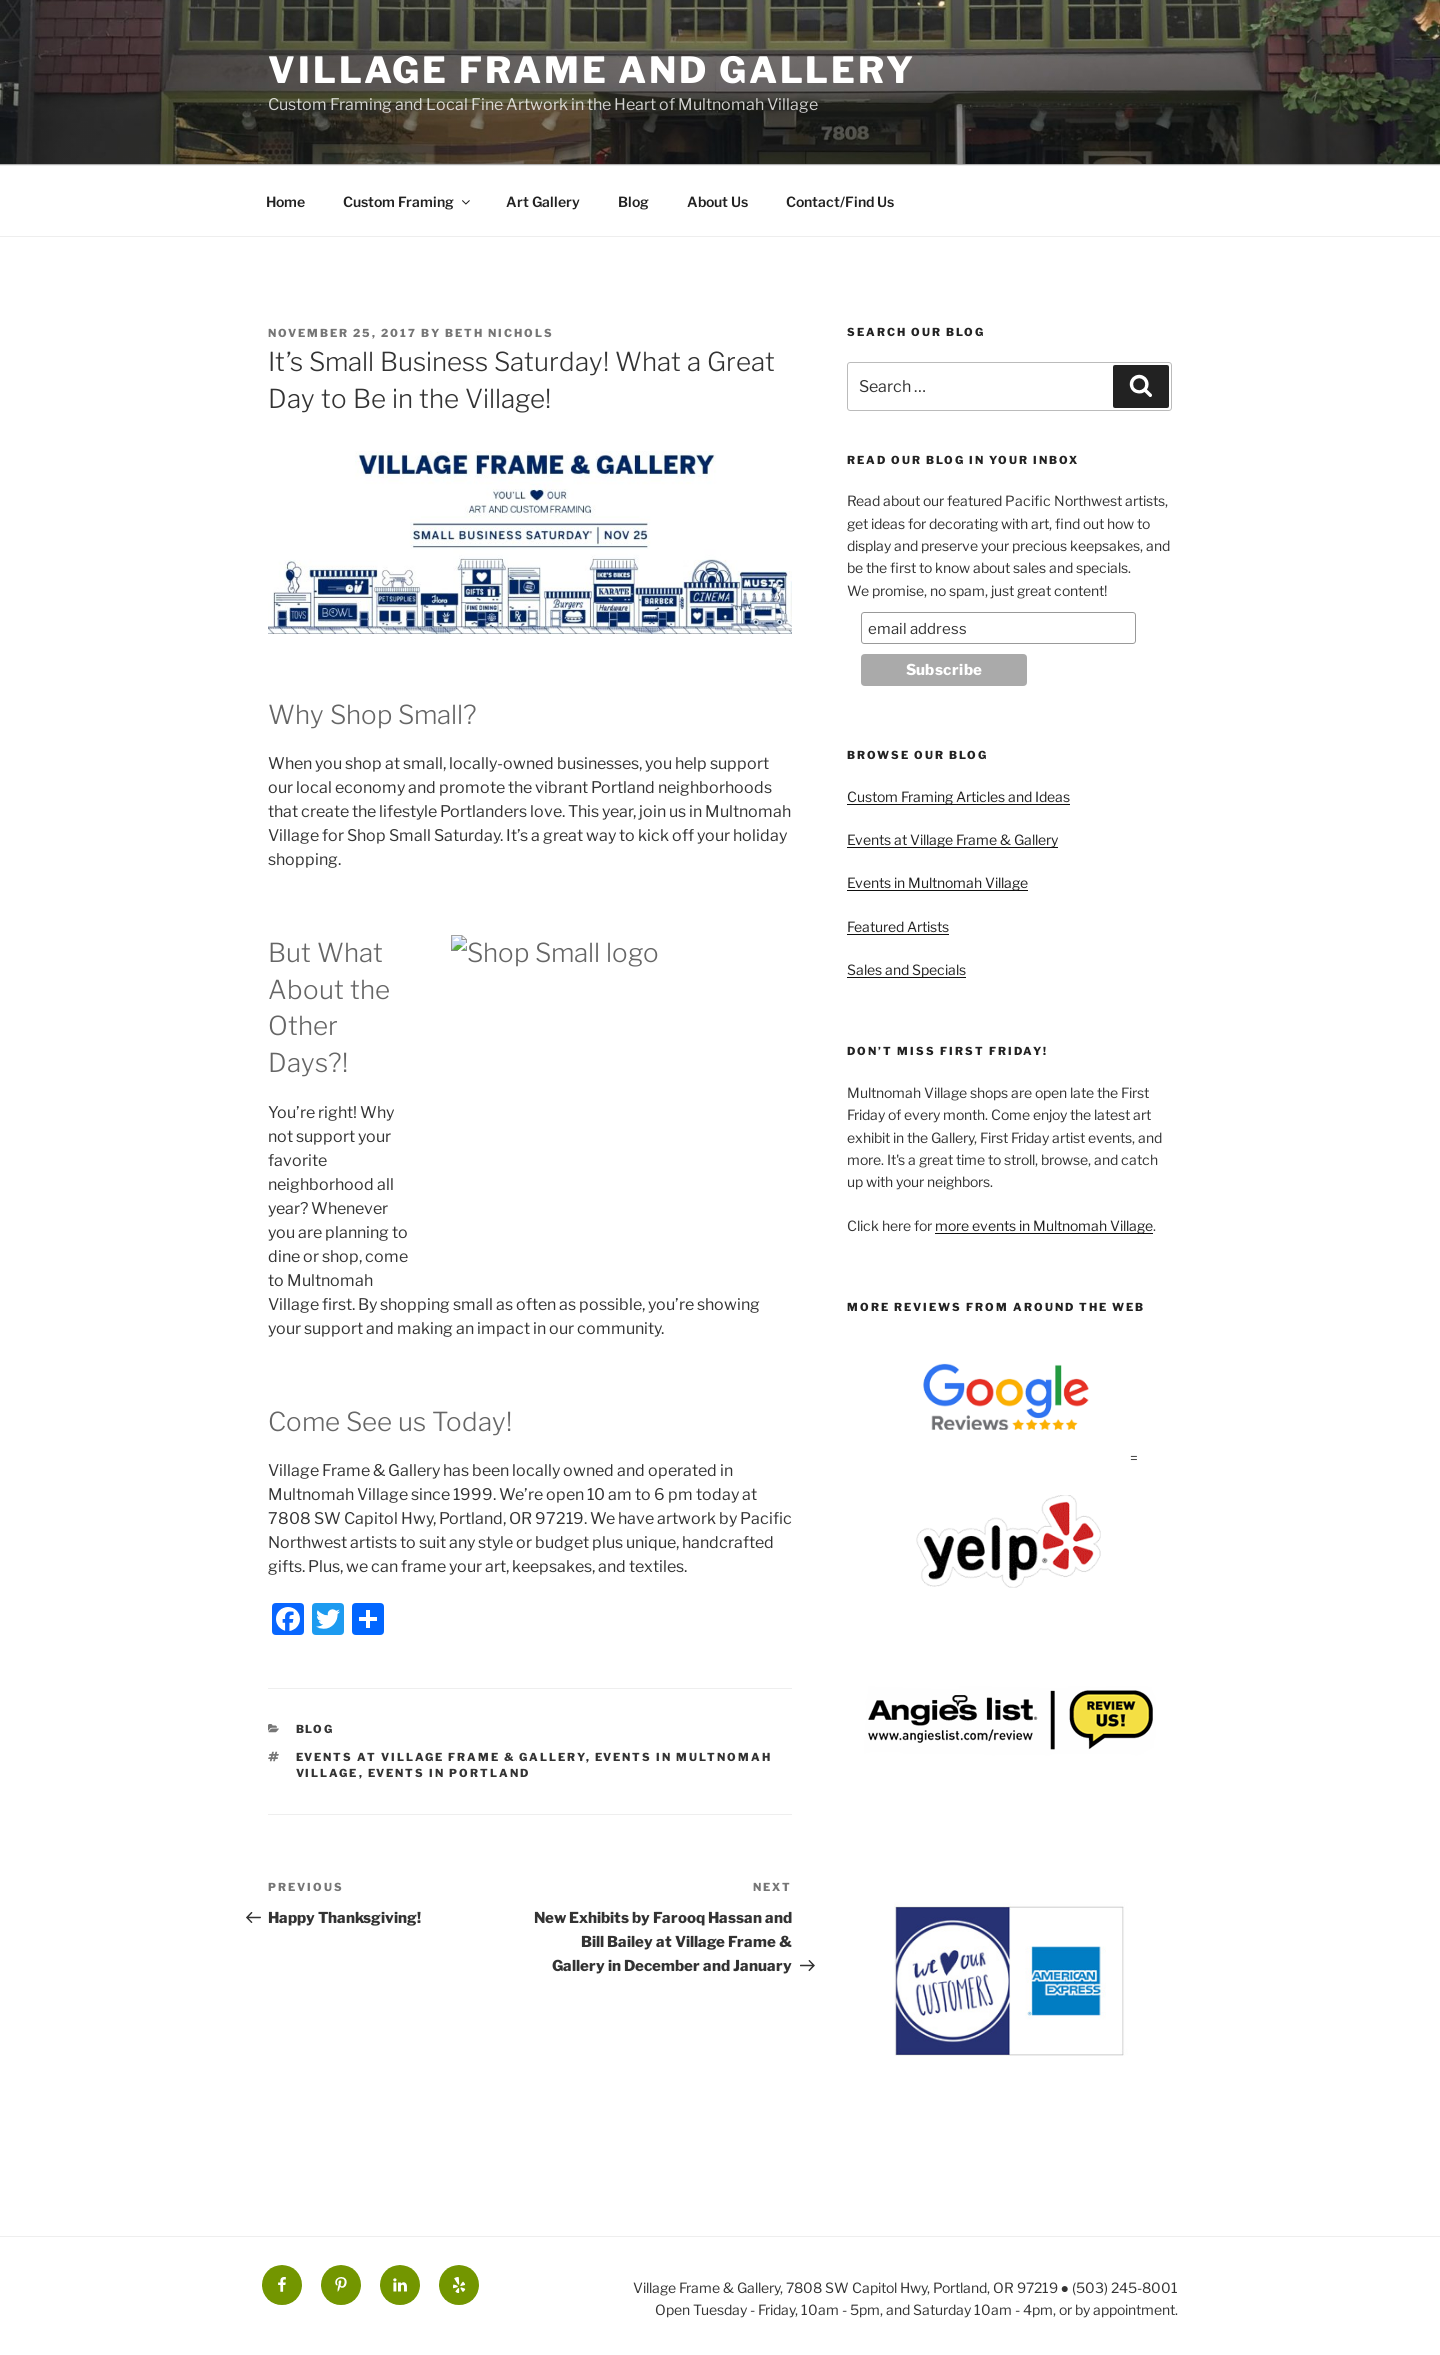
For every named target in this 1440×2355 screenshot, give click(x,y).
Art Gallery (543, 201)
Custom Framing (408, 201)
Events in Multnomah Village (937, 882)
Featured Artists (898, 926)
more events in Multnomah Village (1044, 1225)
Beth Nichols (499, 333)
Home (285, 201)
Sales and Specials (906, 969)
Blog (633, 201)
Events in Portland (449, 1773)
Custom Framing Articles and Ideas (958, 796)
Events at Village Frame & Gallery (441, 1757)
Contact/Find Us (840, 201)
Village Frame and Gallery (592, 70)
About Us (717, 201)
